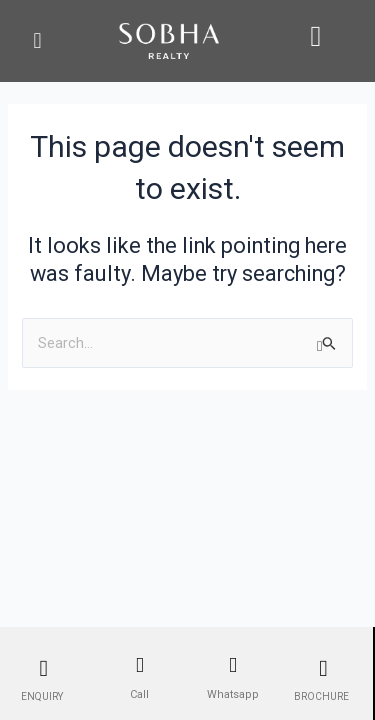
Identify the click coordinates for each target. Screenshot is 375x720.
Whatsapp (233, 694)
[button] (37, 40)
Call (139, 694)
